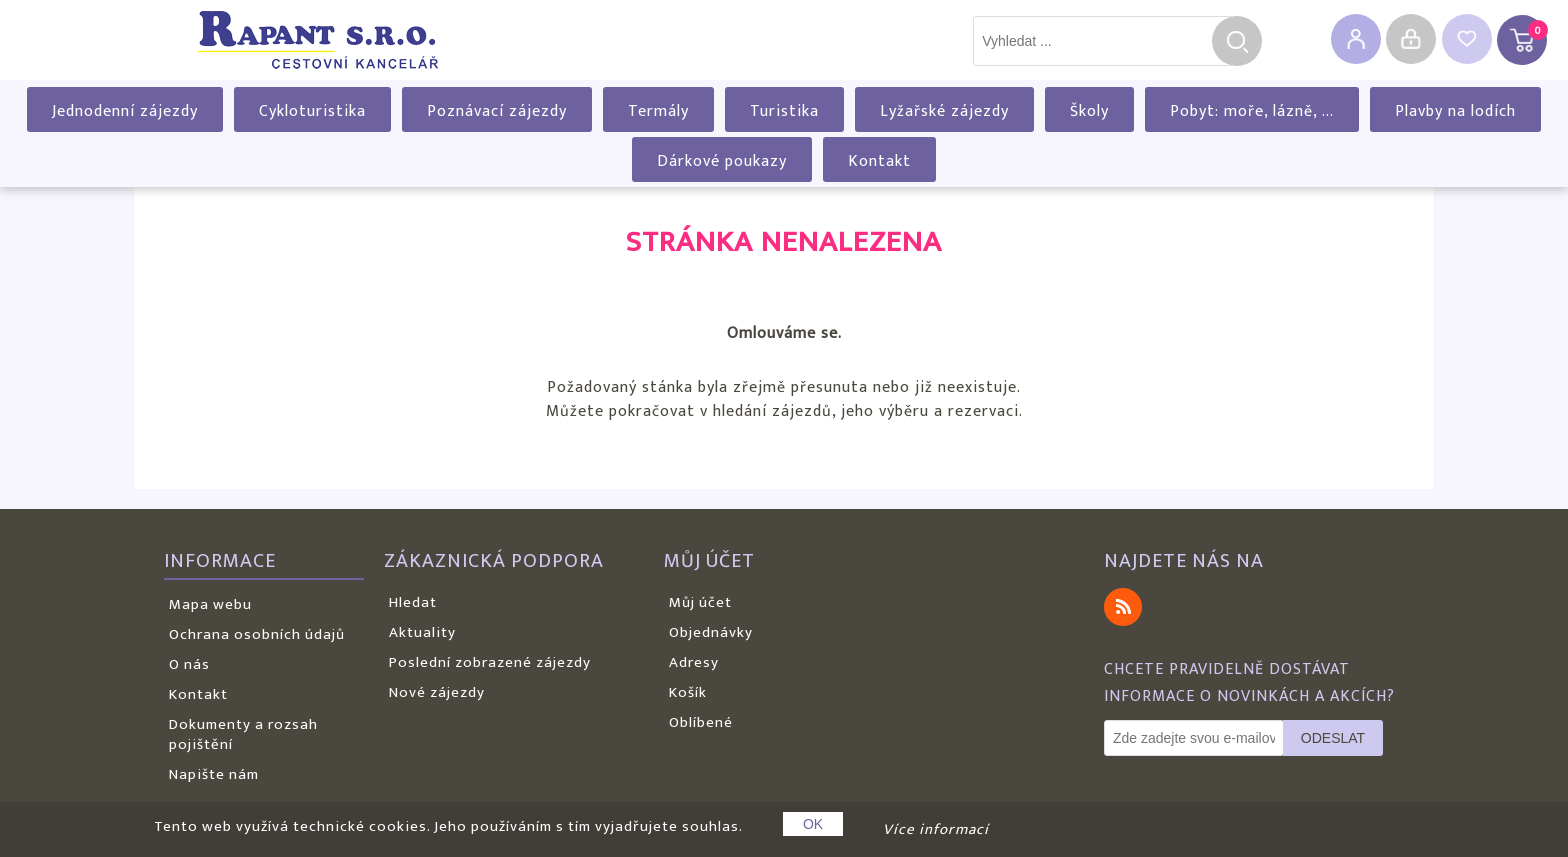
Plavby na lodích (1455, 111)
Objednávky (711, 632)
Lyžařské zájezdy (944, 111)
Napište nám (214, 774)
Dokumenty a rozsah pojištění (243, 734)
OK (813, 824)
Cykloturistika (312, 111)
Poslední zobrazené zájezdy (490, 662)
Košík (688, 692)
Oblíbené (701, 722)
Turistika (784, 111)
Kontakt (879, 161)
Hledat (1237, 41)
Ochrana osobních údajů (257, 634)
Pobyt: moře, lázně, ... (1252, 111)
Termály (658, 111)
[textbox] (1103, 41)
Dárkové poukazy (722, 161)
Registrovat (1356, 39)
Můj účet (700, 602)
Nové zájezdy (437, 692)
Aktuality (422, 632)
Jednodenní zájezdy (125, 111)
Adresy (694, 662)
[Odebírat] (1194, 738)
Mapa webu (210, 604)
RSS (1123, 607)
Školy (1089, 111)
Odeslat (1333, 738)
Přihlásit (1411, 39)
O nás (189, 664)
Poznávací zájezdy (497, 111)
